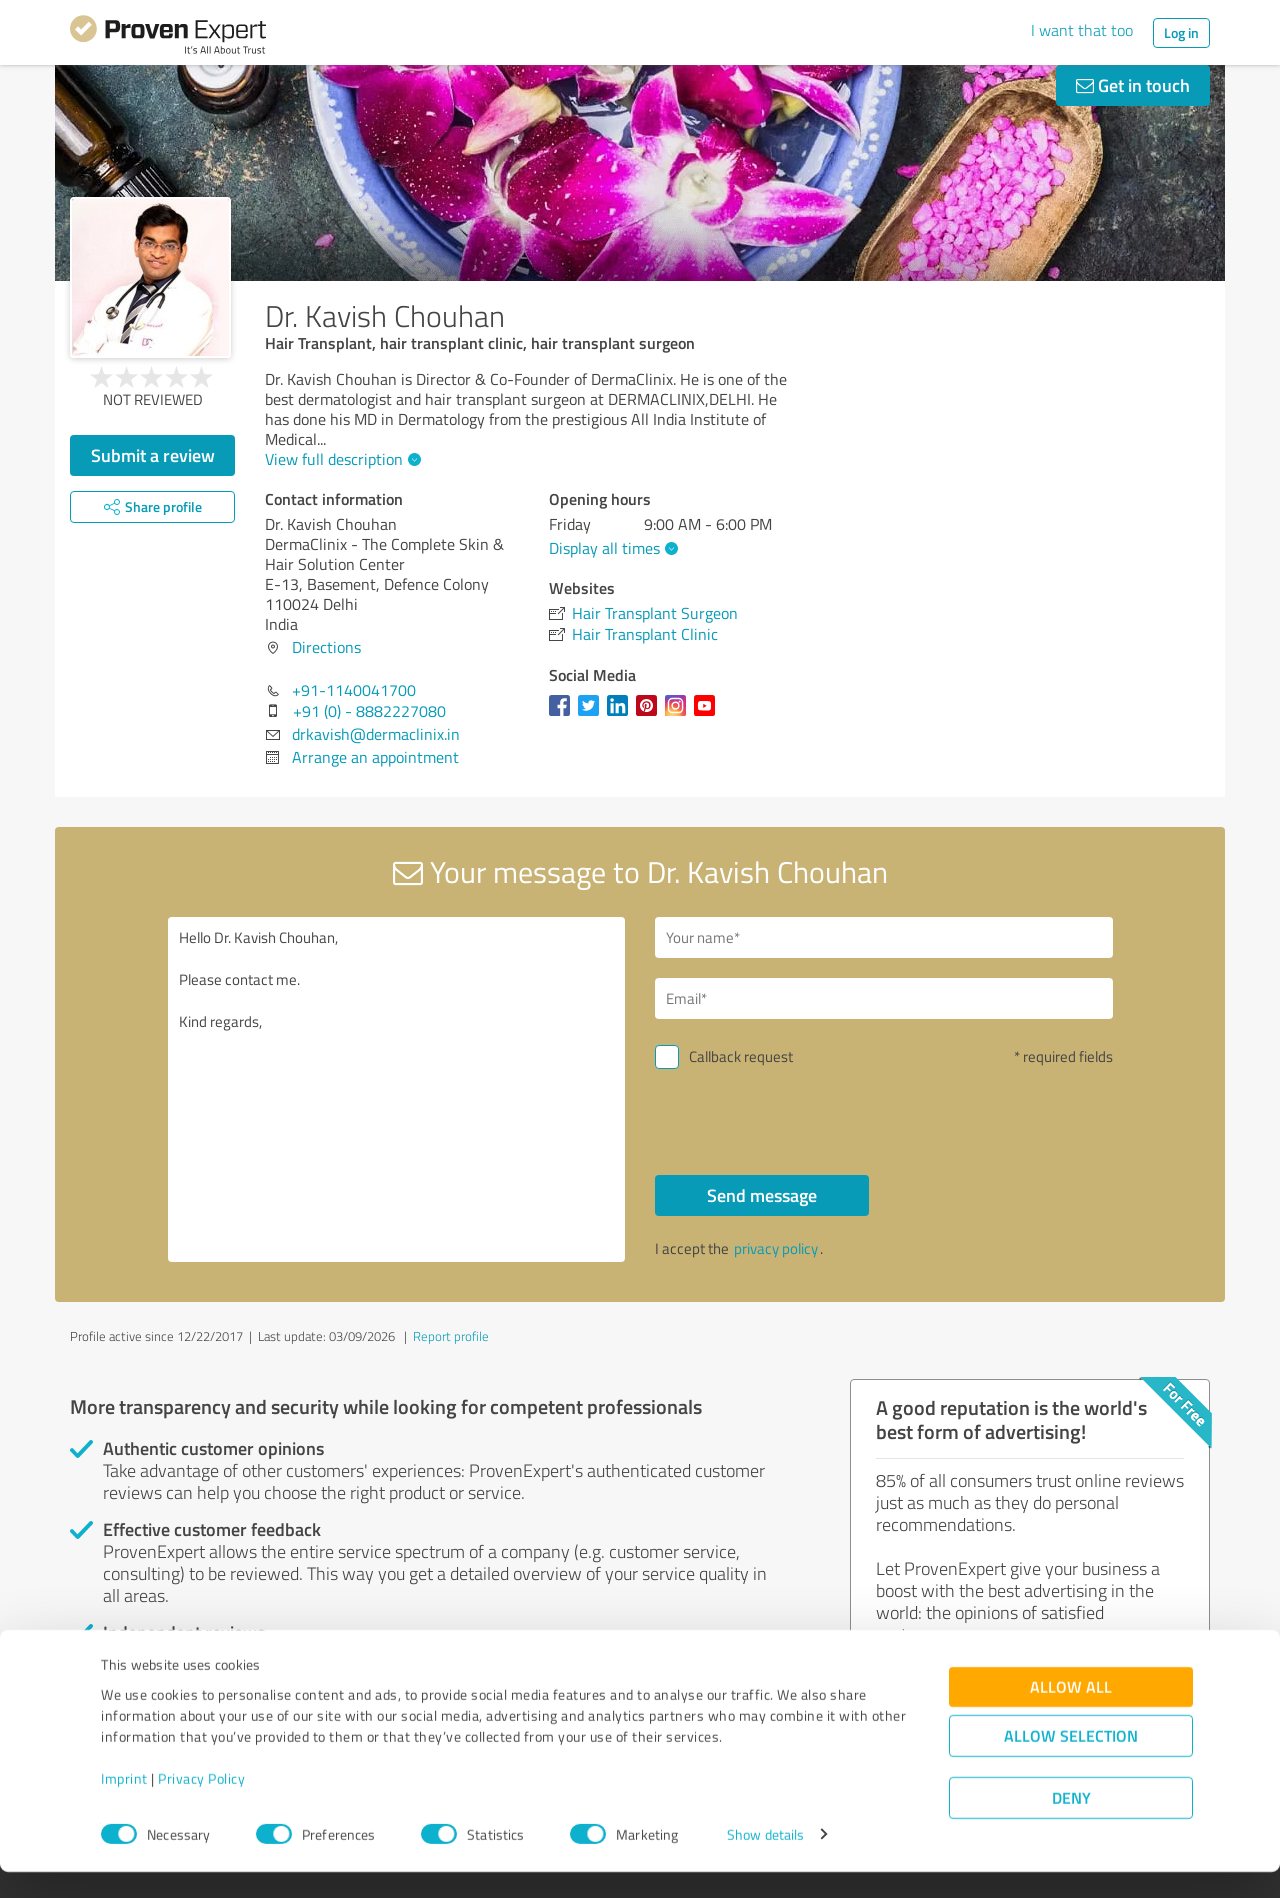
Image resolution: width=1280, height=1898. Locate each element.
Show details (765, 1860)
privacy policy (776, 1248)
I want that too (1082, 30)
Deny (1071, 1823)
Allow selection (1071, 1761)
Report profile (451, 1336)
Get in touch (1133, 85)
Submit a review (153, 455)
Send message (762, 1195)
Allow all (1071, 1712)
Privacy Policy (201, 1804)
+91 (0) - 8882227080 (369, 711)
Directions (326, 647)
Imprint (124, 1804)
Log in (1181, 32)
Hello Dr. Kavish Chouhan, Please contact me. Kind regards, (397, 1089)
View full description (340, 459)
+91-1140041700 (354, 690)
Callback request (741, 1056)
